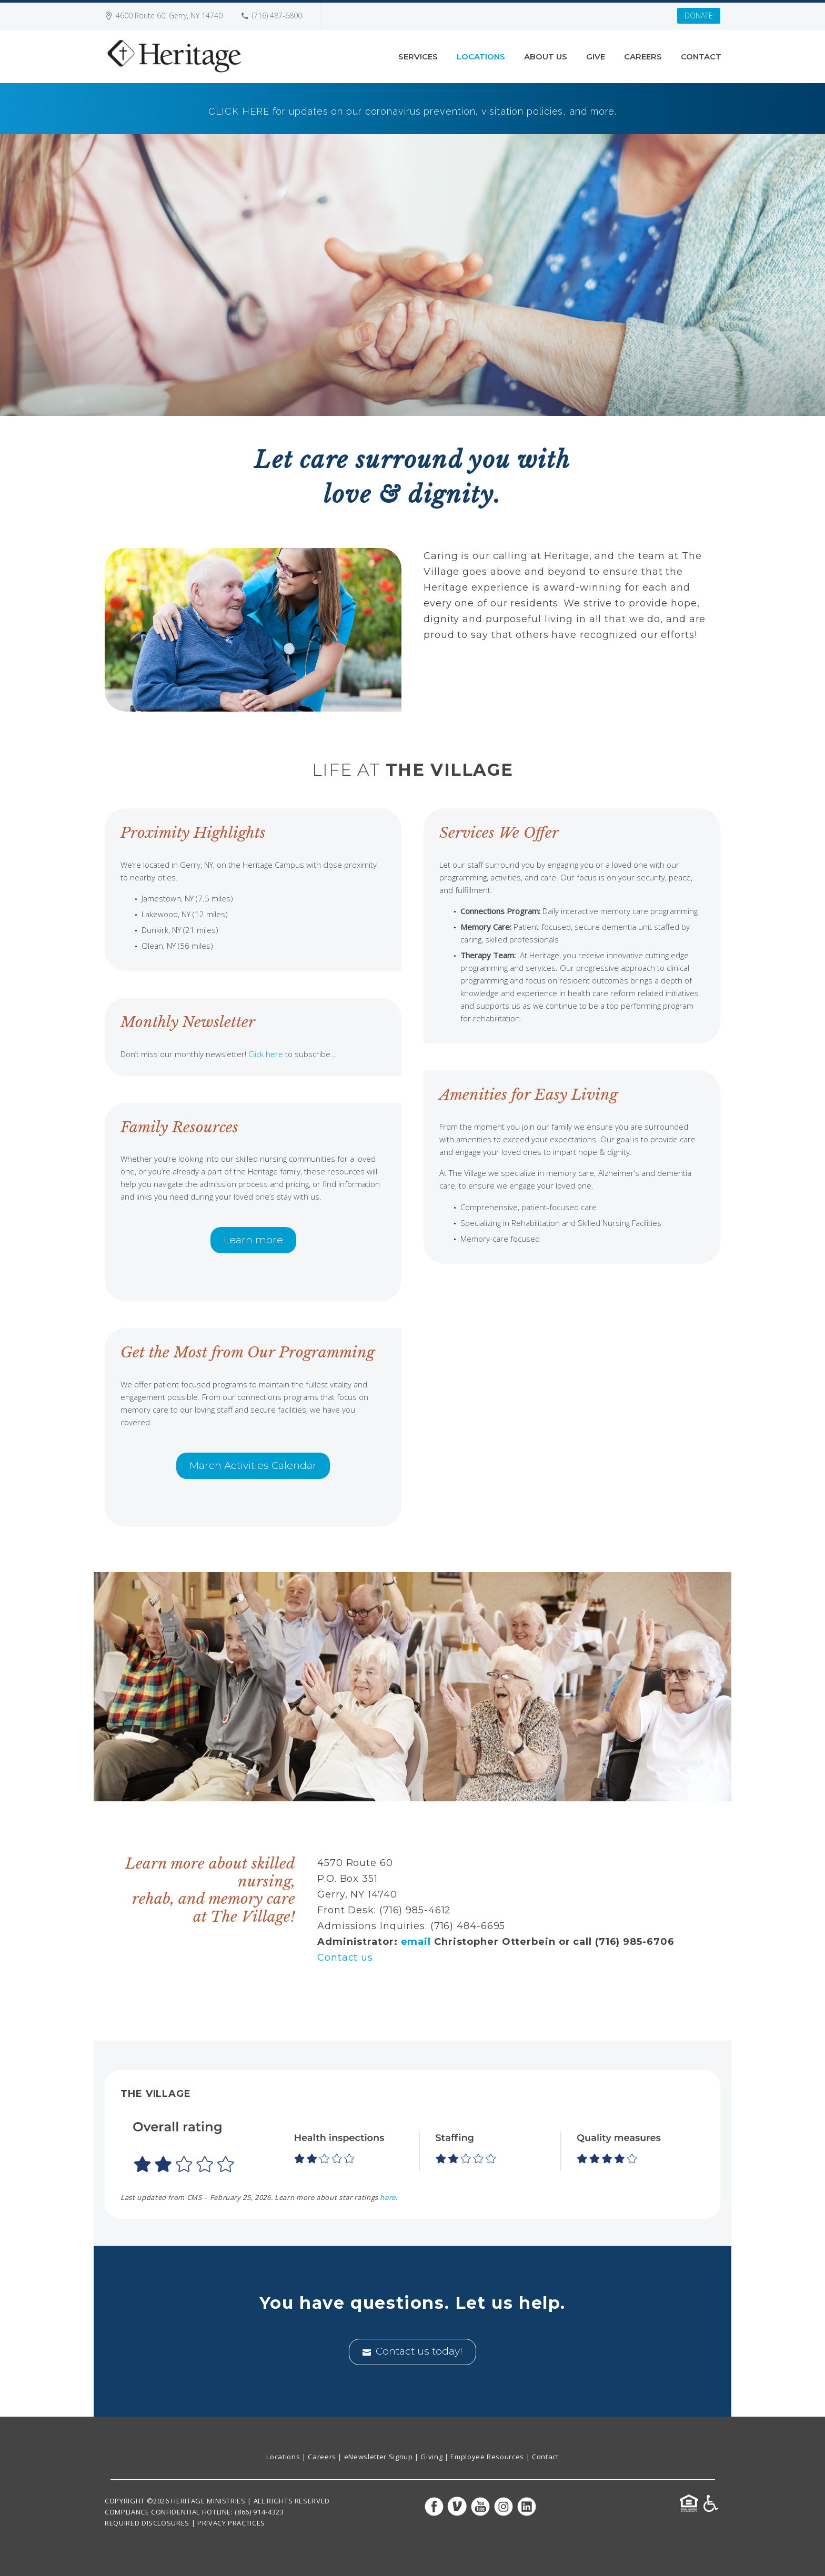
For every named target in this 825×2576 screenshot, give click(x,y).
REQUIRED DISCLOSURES (147, 2523)
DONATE (699, 16)
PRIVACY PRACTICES (231, 2523)
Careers (643, 57)
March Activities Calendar (253, 1465)
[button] (412, 2146)
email (416, 1942)
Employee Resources (487, 2456)
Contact (701, 57)
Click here (265, 1054)
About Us (545, 57)
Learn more (253, 1240)
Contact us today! (412, 2352)
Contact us (345, 1957)
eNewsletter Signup (378, 2456)
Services (418, 57)
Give (595, 57)
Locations (481, 57)
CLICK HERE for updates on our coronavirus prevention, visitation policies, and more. (412, 111)
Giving (431, 2456)
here (388, 2197)
